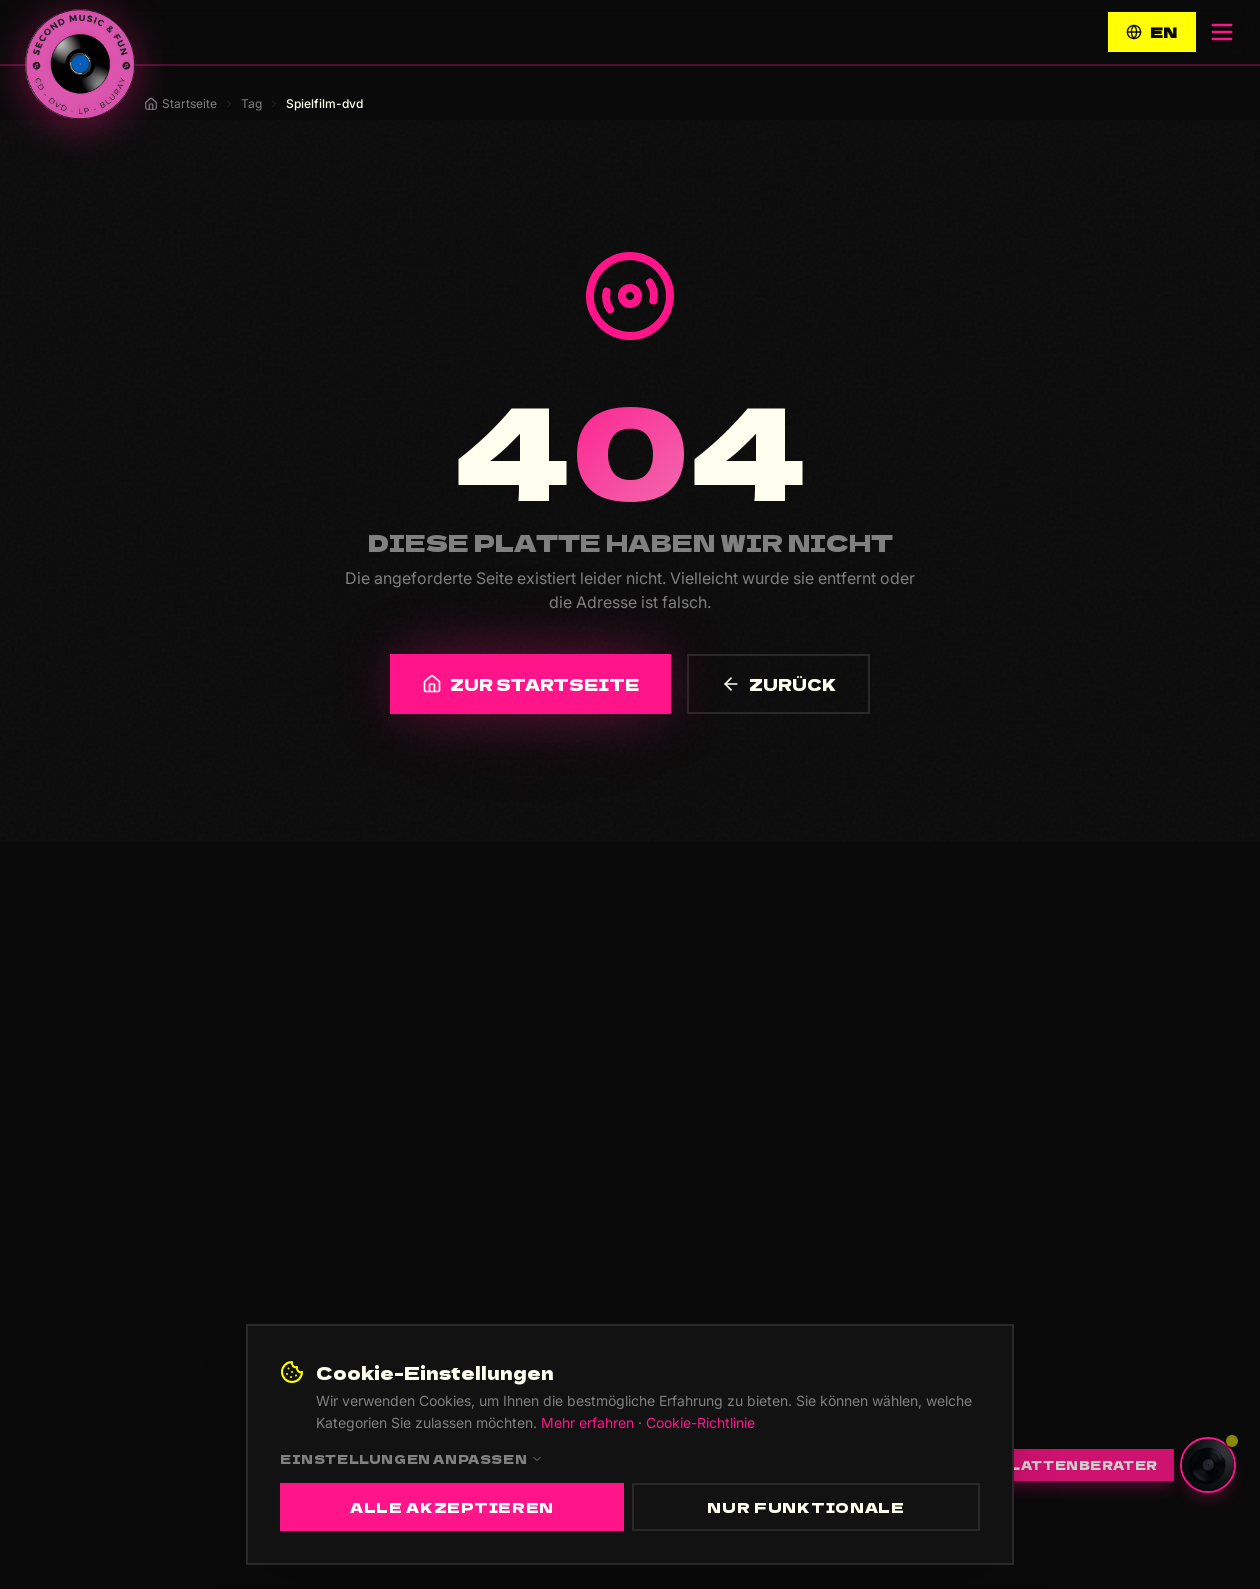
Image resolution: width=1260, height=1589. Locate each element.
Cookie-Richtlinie (700, 1422)
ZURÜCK (778, 684)
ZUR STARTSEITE (530, 684)
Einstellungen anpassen (411, 1459)
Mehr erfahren (587, 1422)
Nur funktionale (806, 1507)
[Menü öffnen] (1222, 32)
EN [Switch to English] (1152, 32)
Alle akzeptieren (452, 1507)
